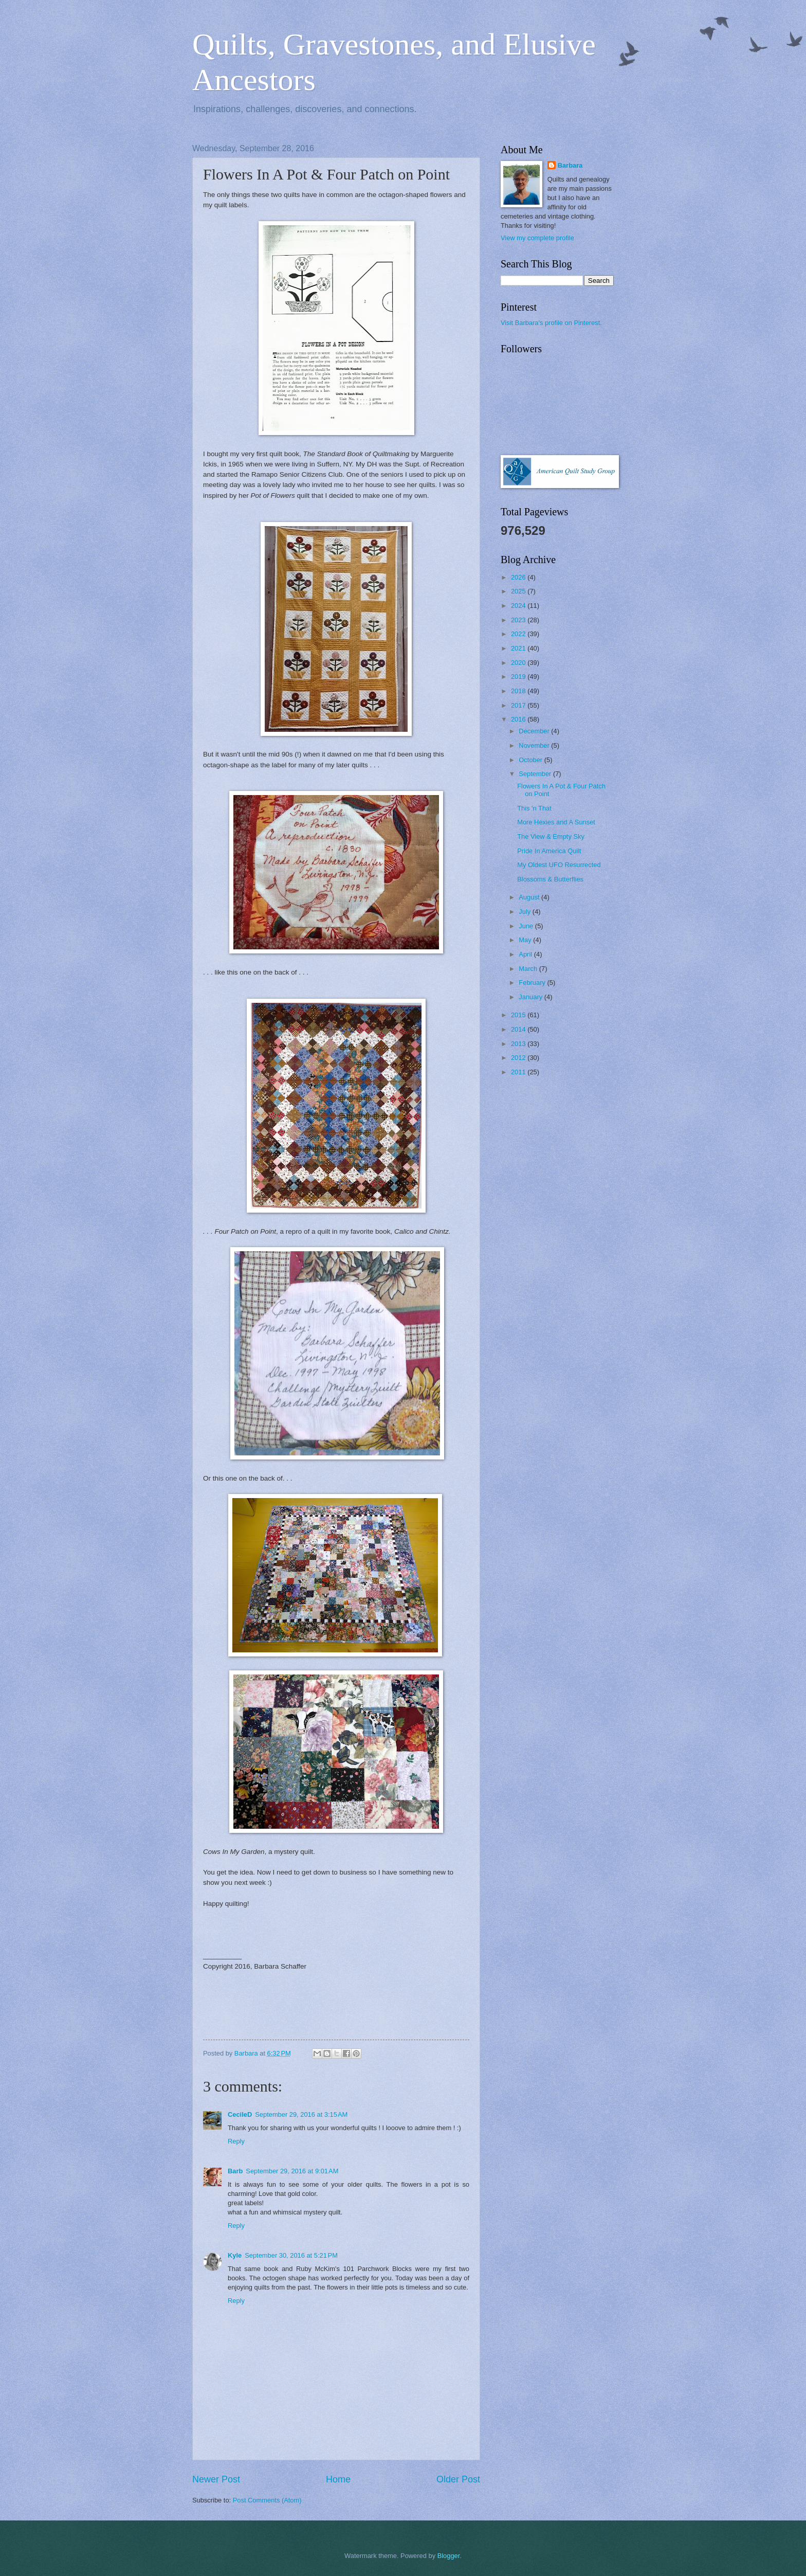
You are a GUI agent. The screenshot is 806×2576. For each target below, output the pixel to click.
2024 (519, 605)
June (527, 926)
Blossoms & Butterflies (550, 879)
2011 (519, 1072)
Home (338, 2479)
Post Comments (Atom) (267, 2500)
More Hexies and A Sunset (556, 822)
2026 (519, 577)
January (531, 997)
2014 (519, 1029)
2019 (519, 676)
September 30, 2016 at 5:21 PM (291, 2255)
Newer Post (216, 2479)
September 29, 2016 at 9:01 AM (292, 2171)
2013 (519, 1044)
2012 (519, 1057)
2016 (519, 719)
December (535, 731)
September (536, 774)
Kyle (235, 2255)
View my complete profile (537, 238)
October (531, 760)
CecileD (240, 2114)
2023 (519, 620)
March (529, 968)
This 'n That (534, 808)
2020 (519, 662)
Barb (235, 2171)
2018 (519, 691)
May (526, 940)
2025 (519, 591)
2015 (519, 1015)
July (525, 911)
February (533, 982)
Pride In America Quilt (549, 851)
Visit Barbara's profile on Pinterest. (551, 323)
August (530, 897)
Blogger (448, 2556)
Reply (236, 2141)
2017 (519, 705)
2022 (519, 634)
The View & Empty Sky (550, 836)
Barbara (570, 165)
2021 (519, 648)
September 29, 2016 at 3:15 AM (301, 2114)
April (526, 954)
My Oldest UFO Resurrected (558, 865)
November (535, 745)
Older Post (458, 2479)
